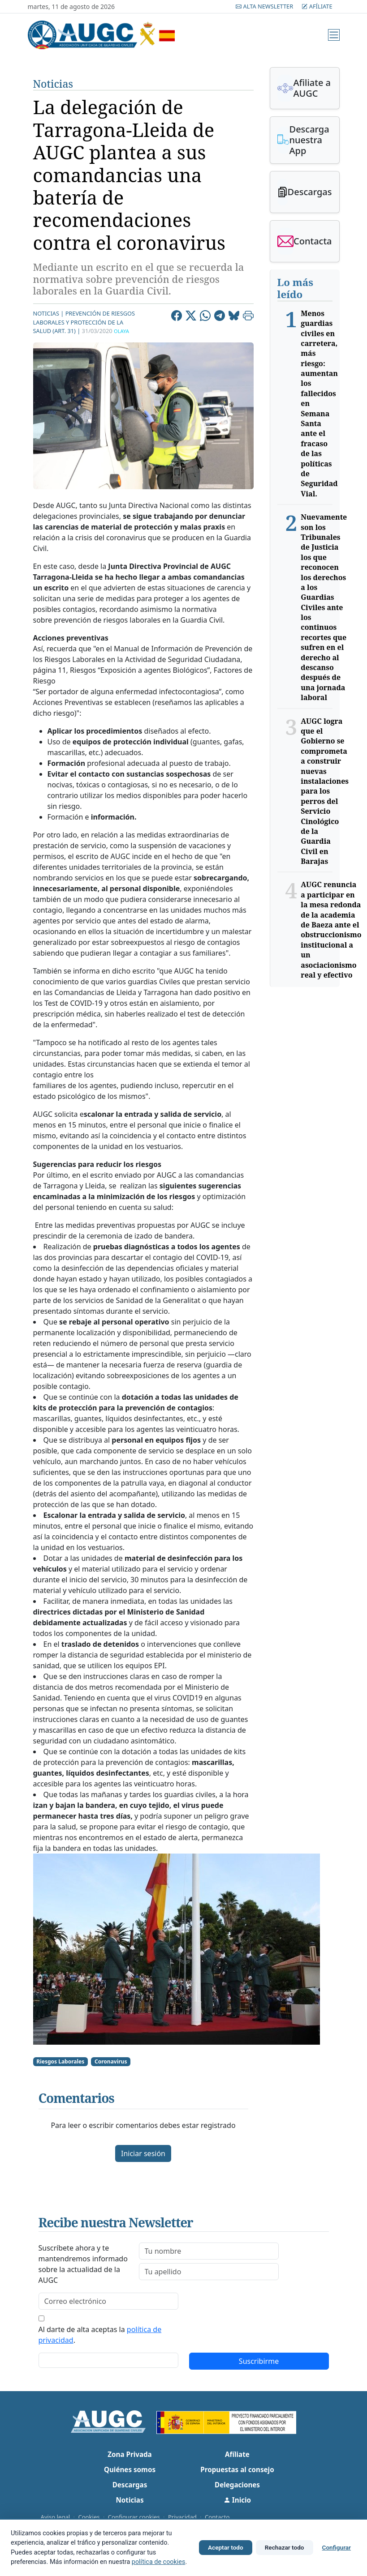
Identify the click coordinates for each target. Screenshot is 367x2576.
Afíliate (317, 6)
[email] (108, 2301)
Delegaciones (237, 2484)
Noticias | (48, 313)
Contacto (217, 2517)
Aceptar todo (225, 2547)
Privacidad (182, 2517)
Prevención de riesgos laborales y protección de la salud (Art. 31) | (84, 321)
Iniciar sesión (143, 2153)
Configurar (336, 2547)
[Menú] (334, 35)
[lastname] (209, 2271)
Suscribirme (259, 2361)
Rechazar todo (284, 2547)
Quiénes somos (129, 2469)
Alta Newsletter (265, 6)
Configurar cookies (134, 2517)
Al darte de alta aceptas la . (100, 2334)
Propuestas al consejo (237, 2469)
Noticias (53, 84)
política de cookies (159, 2562)
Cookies (88, 2517)
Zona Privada (129, 2454)
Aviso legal (55, 2517)
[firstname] (209, 2251)
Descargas (129, 2484)
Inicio (237, 2499)
